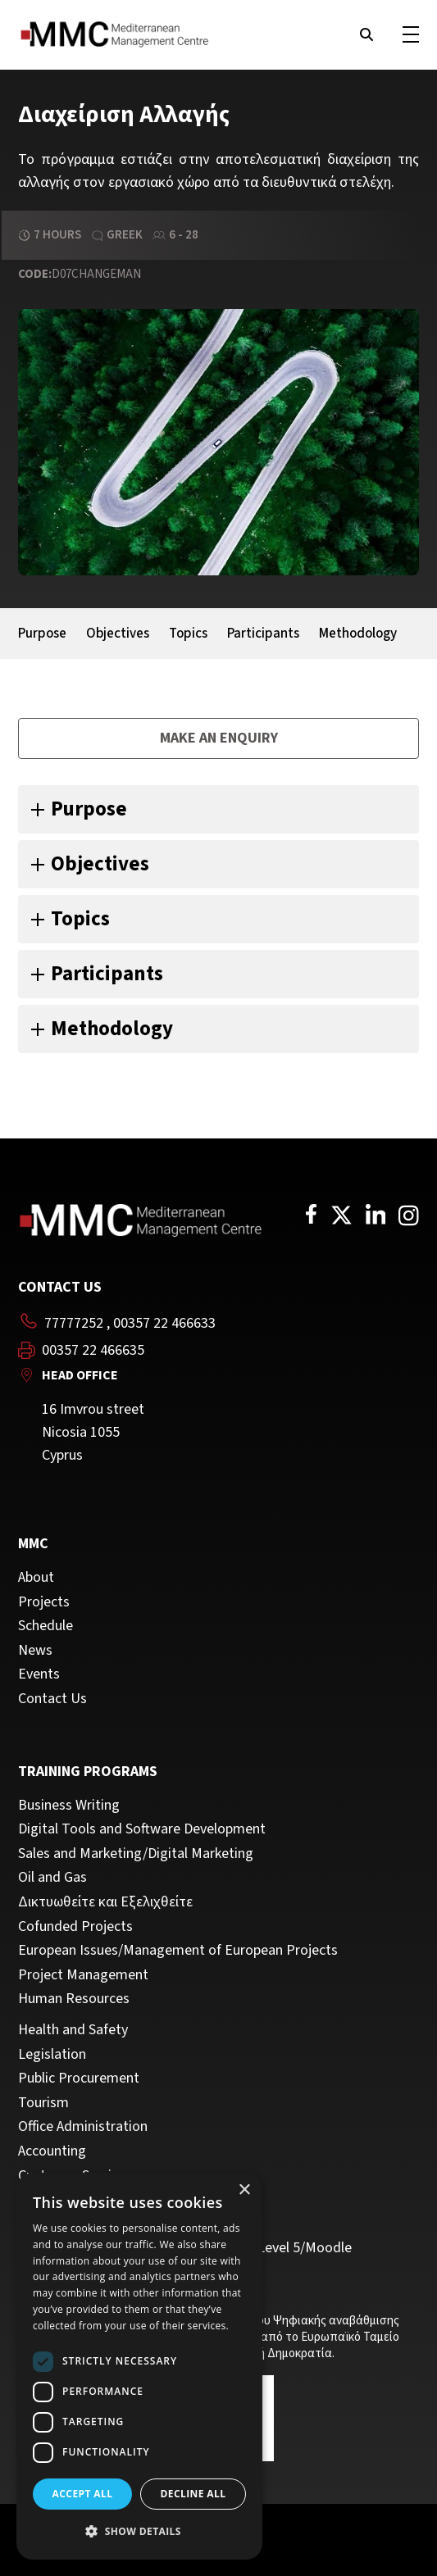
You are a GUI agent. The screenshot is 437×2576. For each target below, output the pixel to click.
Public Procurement (78, 2078)
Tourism (43, 2103)
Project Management (83, 1975)
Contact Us (52, 1699)
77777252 (73, 1323)
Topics (188, 634)
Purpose (42, 634)
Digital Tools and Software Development (142, 1829)
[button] (139, 2531)
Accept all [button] (82, 2494)
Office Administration (83, 2127)
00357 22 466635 (93, 1351)
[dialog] (139, 2366)
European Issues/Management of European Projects (178, 1951)
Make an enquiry (219, 738)
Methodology (358, 634)
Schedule (45, 1626)
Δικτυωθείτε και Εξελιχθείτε (105, 1902)
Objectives (117, 634)
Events (39, 1674)
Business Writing (69, 1806)
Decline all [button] (193, 2494)
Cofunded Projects (75, 1927)
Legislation (52, 2055)
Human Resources (74, 1999)
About (36, 1578)
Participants (263, 634)
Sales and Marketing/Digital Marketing (135, 1854)
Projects (44, 1602)
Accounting (52, 2151)
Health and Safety (73, 2030)
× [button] (244, 2190)
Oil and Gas (52, 1878)
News (35, 1651)
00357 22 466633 (164, 1323)
